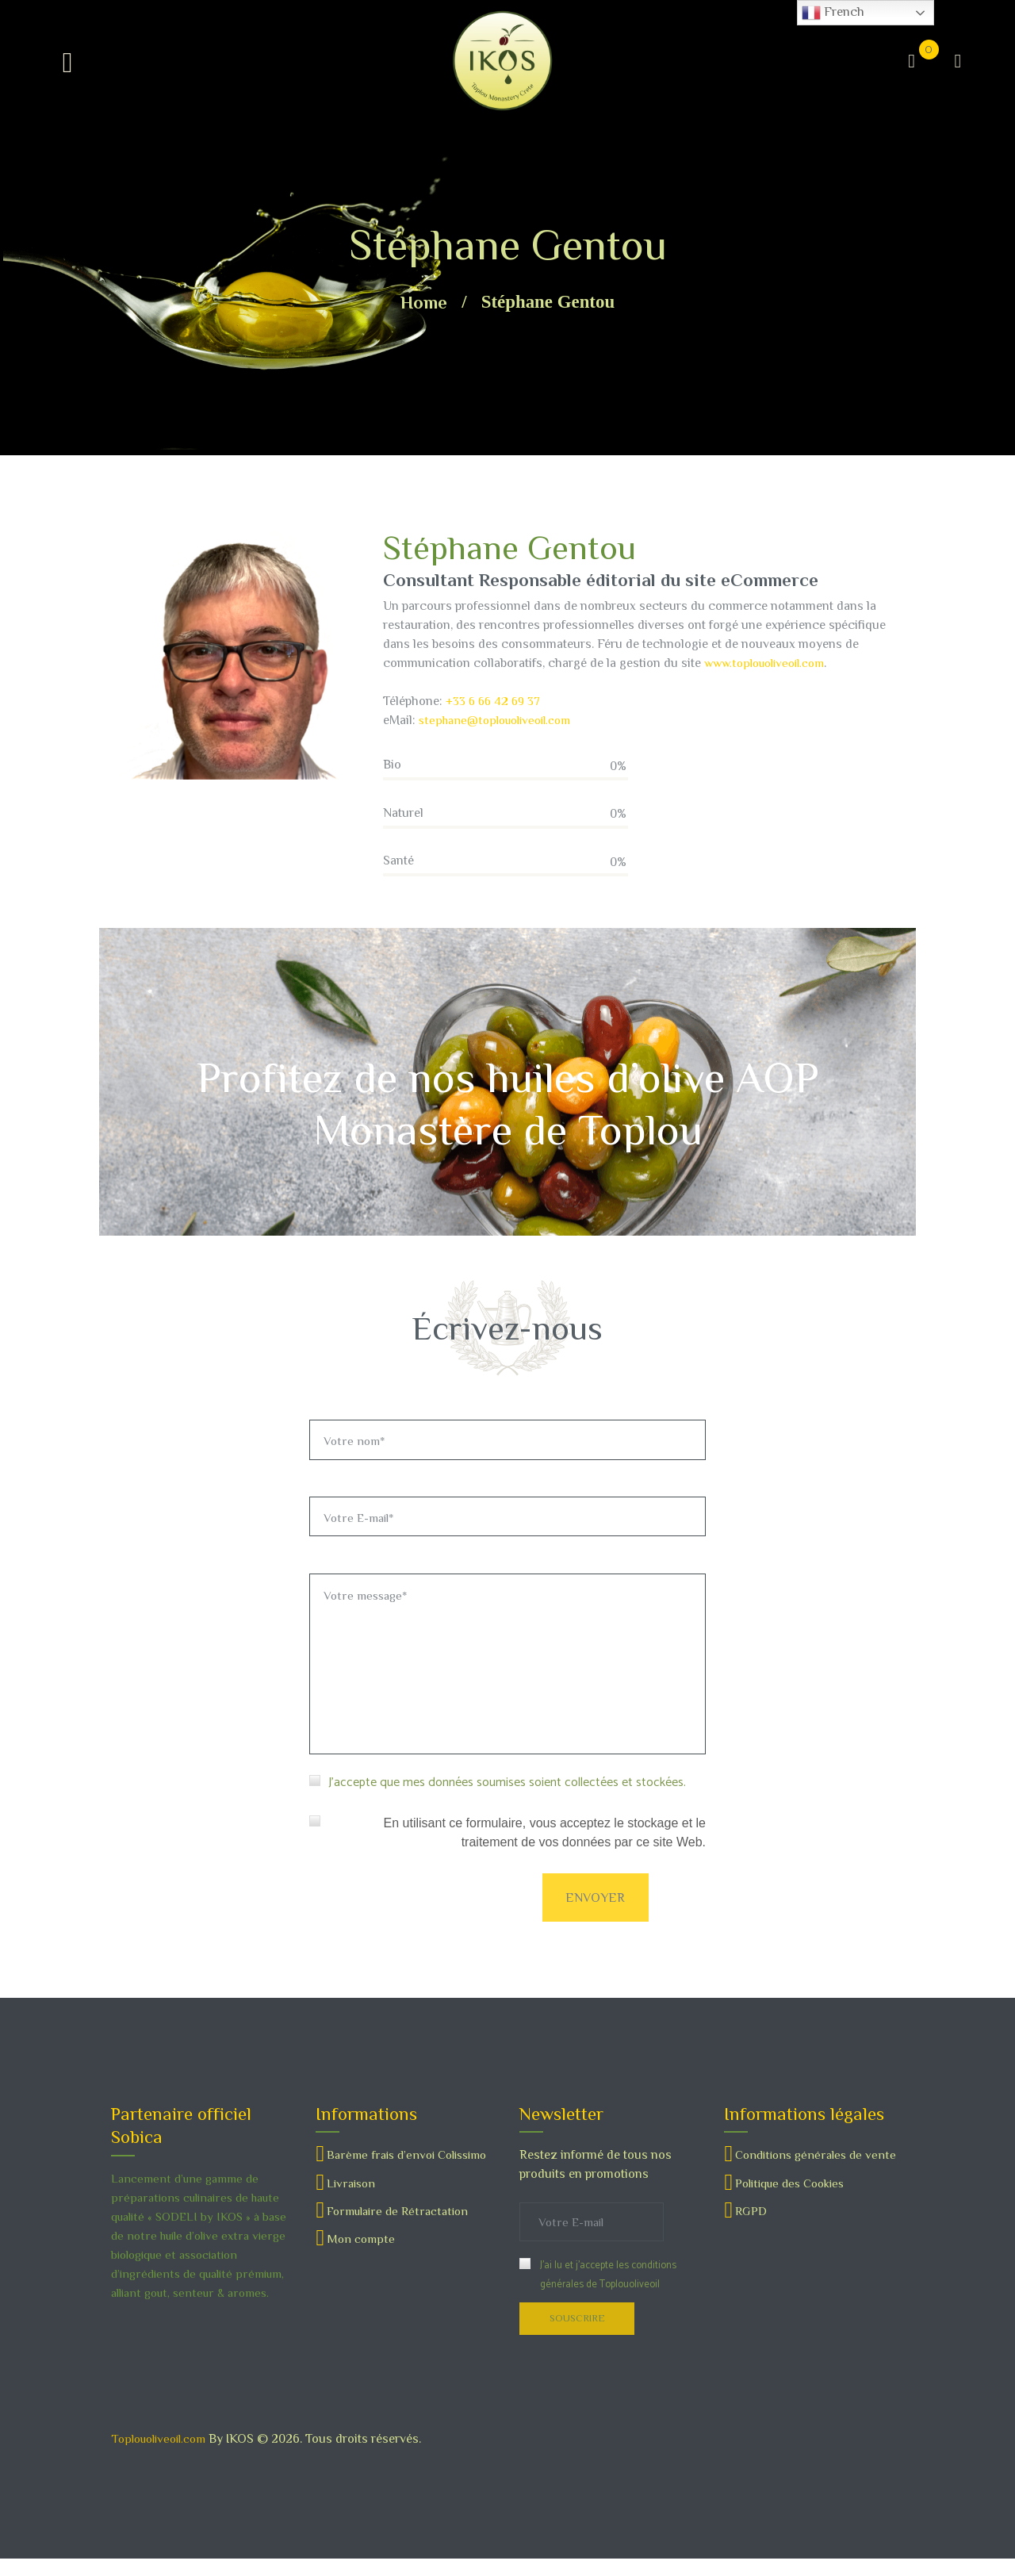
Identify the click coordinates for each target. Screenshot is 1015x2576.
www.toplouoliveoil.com (770, 663)
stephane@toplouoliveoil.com (500, 720)
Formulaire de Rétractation (401, 2244)
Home (423, 302)
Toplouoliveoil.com (163, 2455)
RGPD (752, 2225)
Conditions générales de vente (819, 2170)
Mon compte (361, 2272)
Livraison (352, 2217)
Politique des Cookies (795, 2198)
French (833, 12)
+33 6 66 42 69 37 (496, 701)
